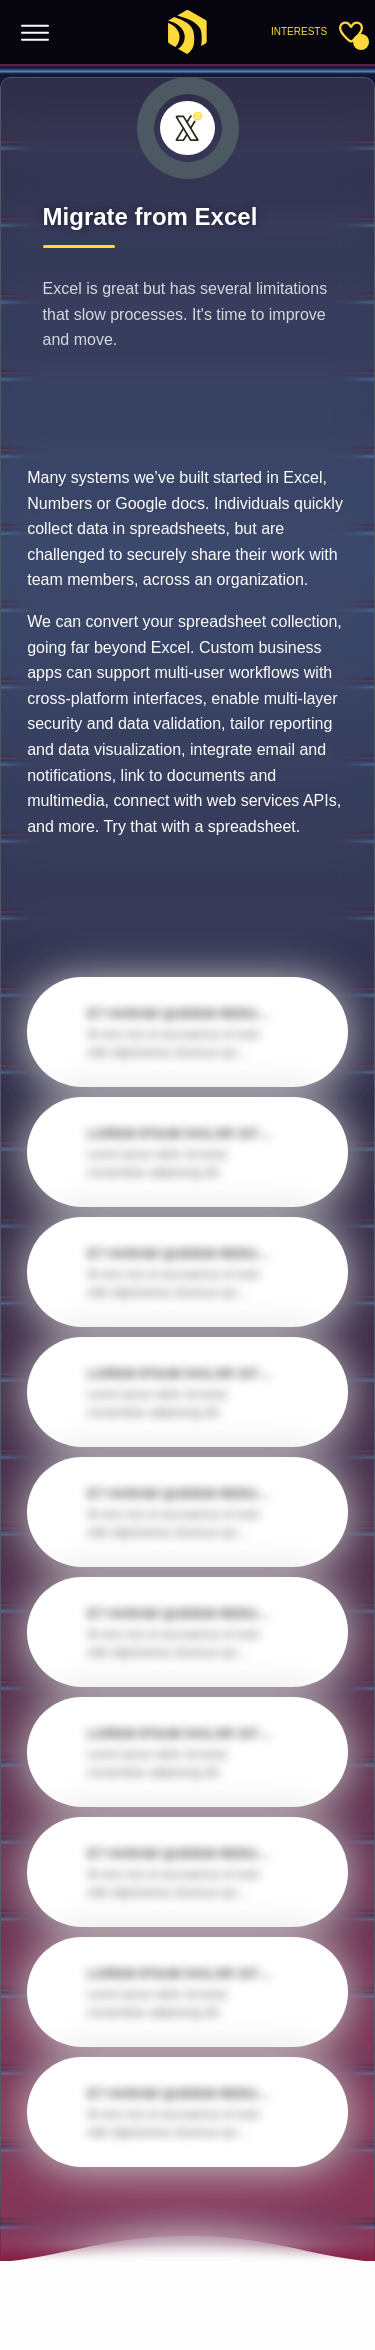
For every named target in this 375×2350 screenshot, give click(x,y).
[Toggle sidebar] (351, 32)
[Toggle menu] (35, 33)
